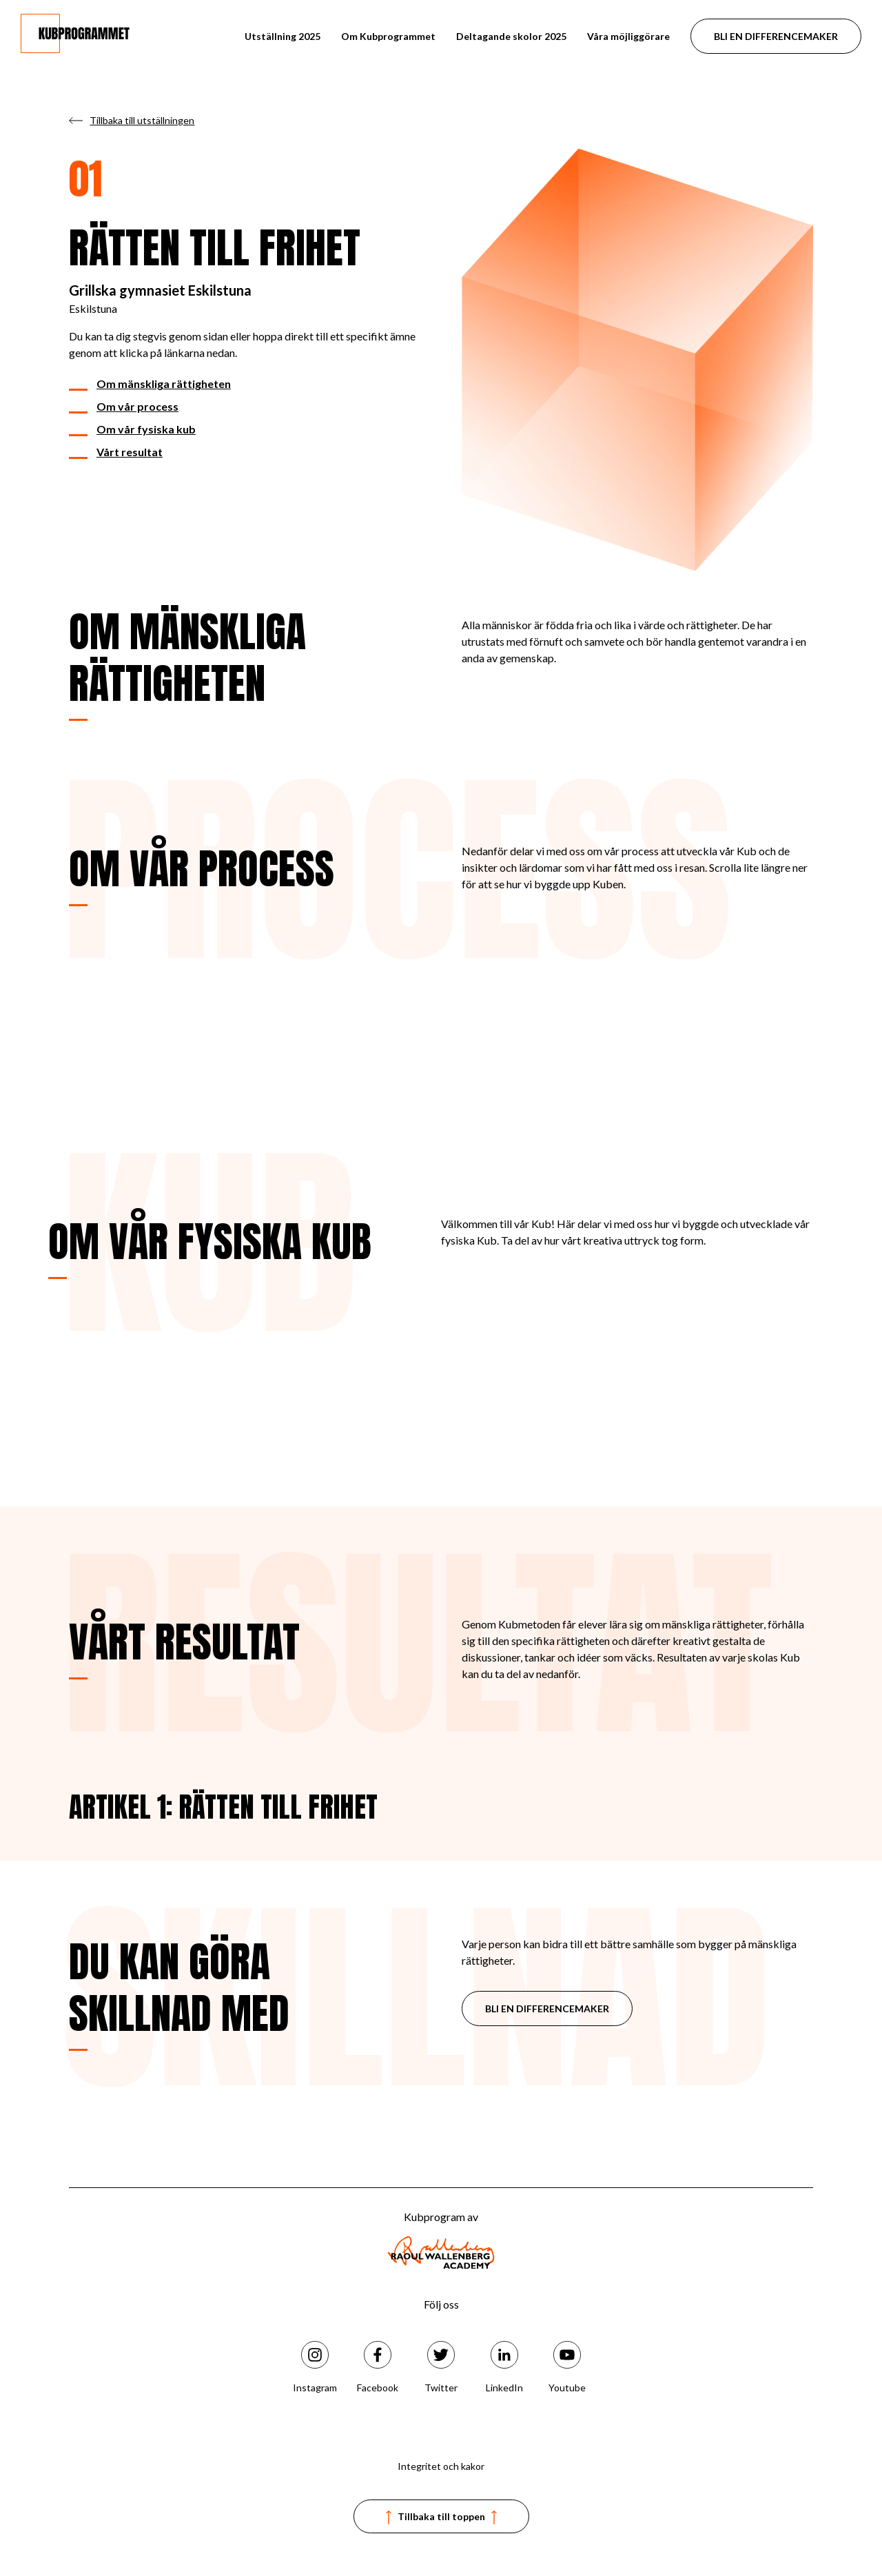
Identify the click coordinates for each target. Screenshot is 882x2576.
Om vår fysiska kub (146, 429)
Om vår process (137, 406)
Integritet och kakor (441, 2466)
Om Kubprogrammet (388, 36)
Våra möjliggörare (628, 36)
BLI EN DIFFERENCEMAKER (776, 36)
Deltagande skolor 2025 (511, 36)
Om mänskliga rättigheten (163, 383)
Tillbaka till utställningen (142, 120)
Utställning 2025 (282, 36)
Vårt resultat (129, 451)
